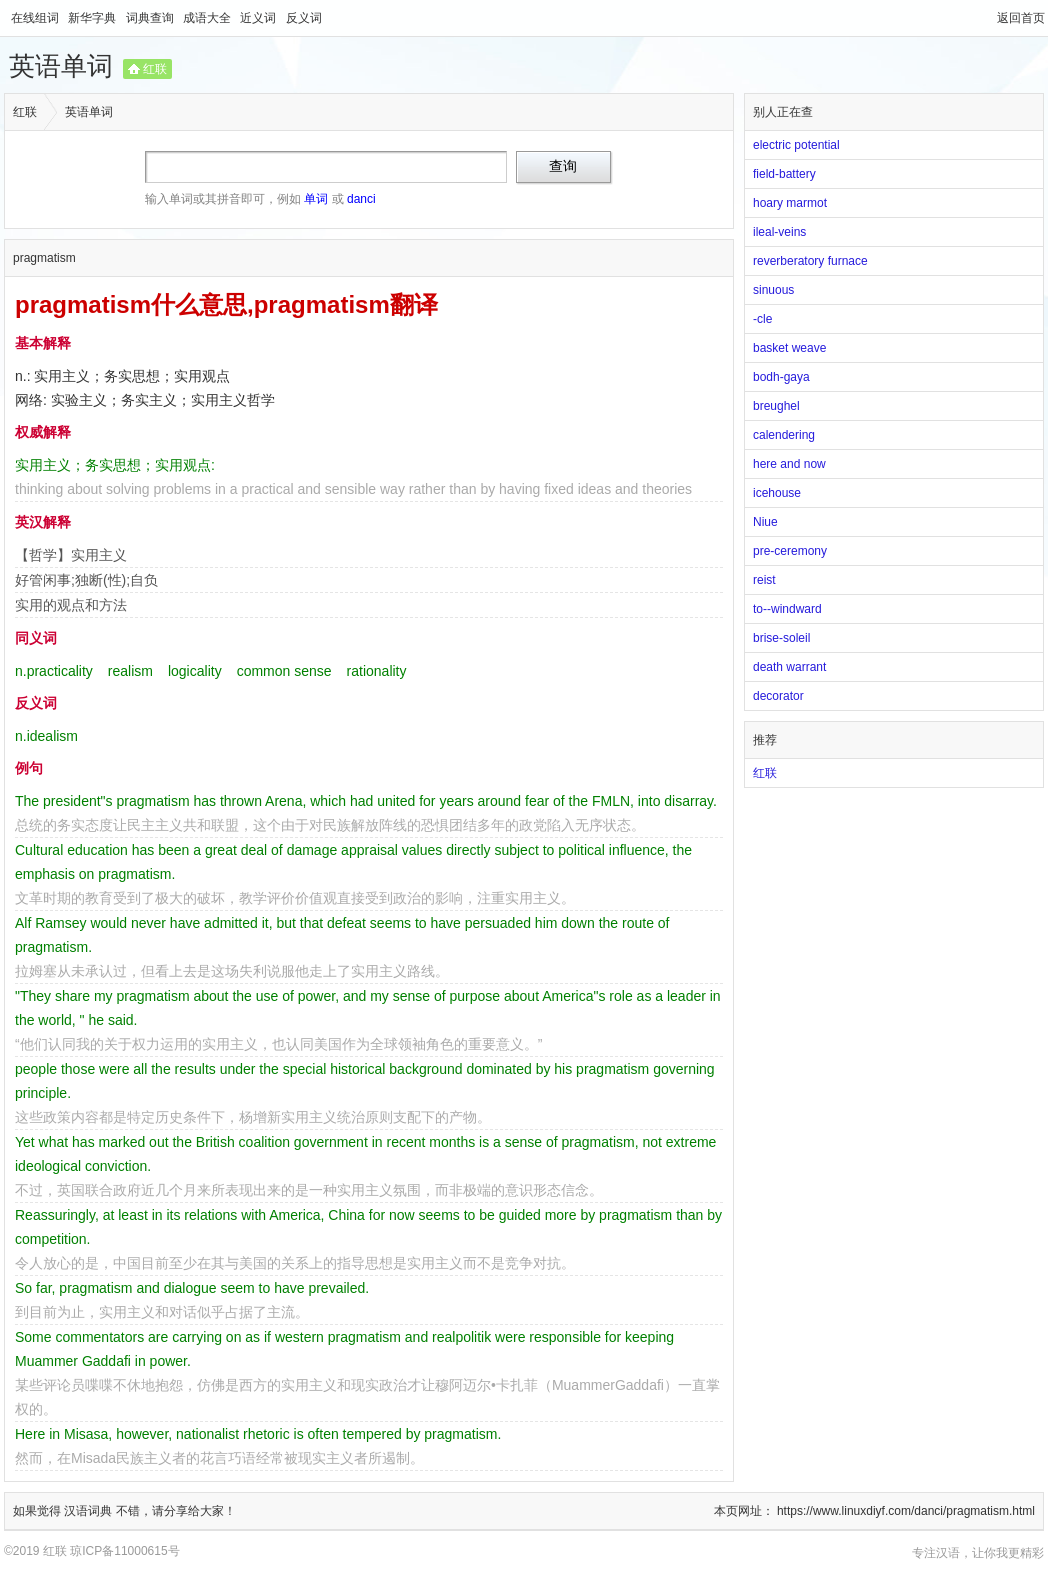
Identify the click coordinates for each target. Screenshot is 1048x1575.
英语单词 (61, 66)
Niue (765, 522)
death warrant (789, 667)
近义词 (259, 18)
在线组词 (36, 18)
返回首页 (1021, 18)
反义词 (304, 18)
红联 (155, 69)
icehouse (777, 493)
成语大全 (208, 18)
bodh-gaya (781, 377)
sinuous (773, 290)
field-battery (784, 174)
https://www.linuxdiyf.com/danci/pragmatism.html (906, 1511)
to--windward (787, 609)
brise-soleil (781, 638)
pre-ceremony (790, 551)
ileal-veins (779, 232)
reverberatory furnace (810, 261)
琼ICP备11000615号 (124, 1551)
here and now (789, 464)
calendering (784, 435)
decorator (778, 696)
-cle (762, 319)
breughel (776, 406)
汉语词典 (89, 1511)
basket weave (789, 348)
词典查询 (151, 18)
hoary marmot (790, 203)
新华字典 (93, 18)
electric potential (796, 145)
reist (764, 580)
